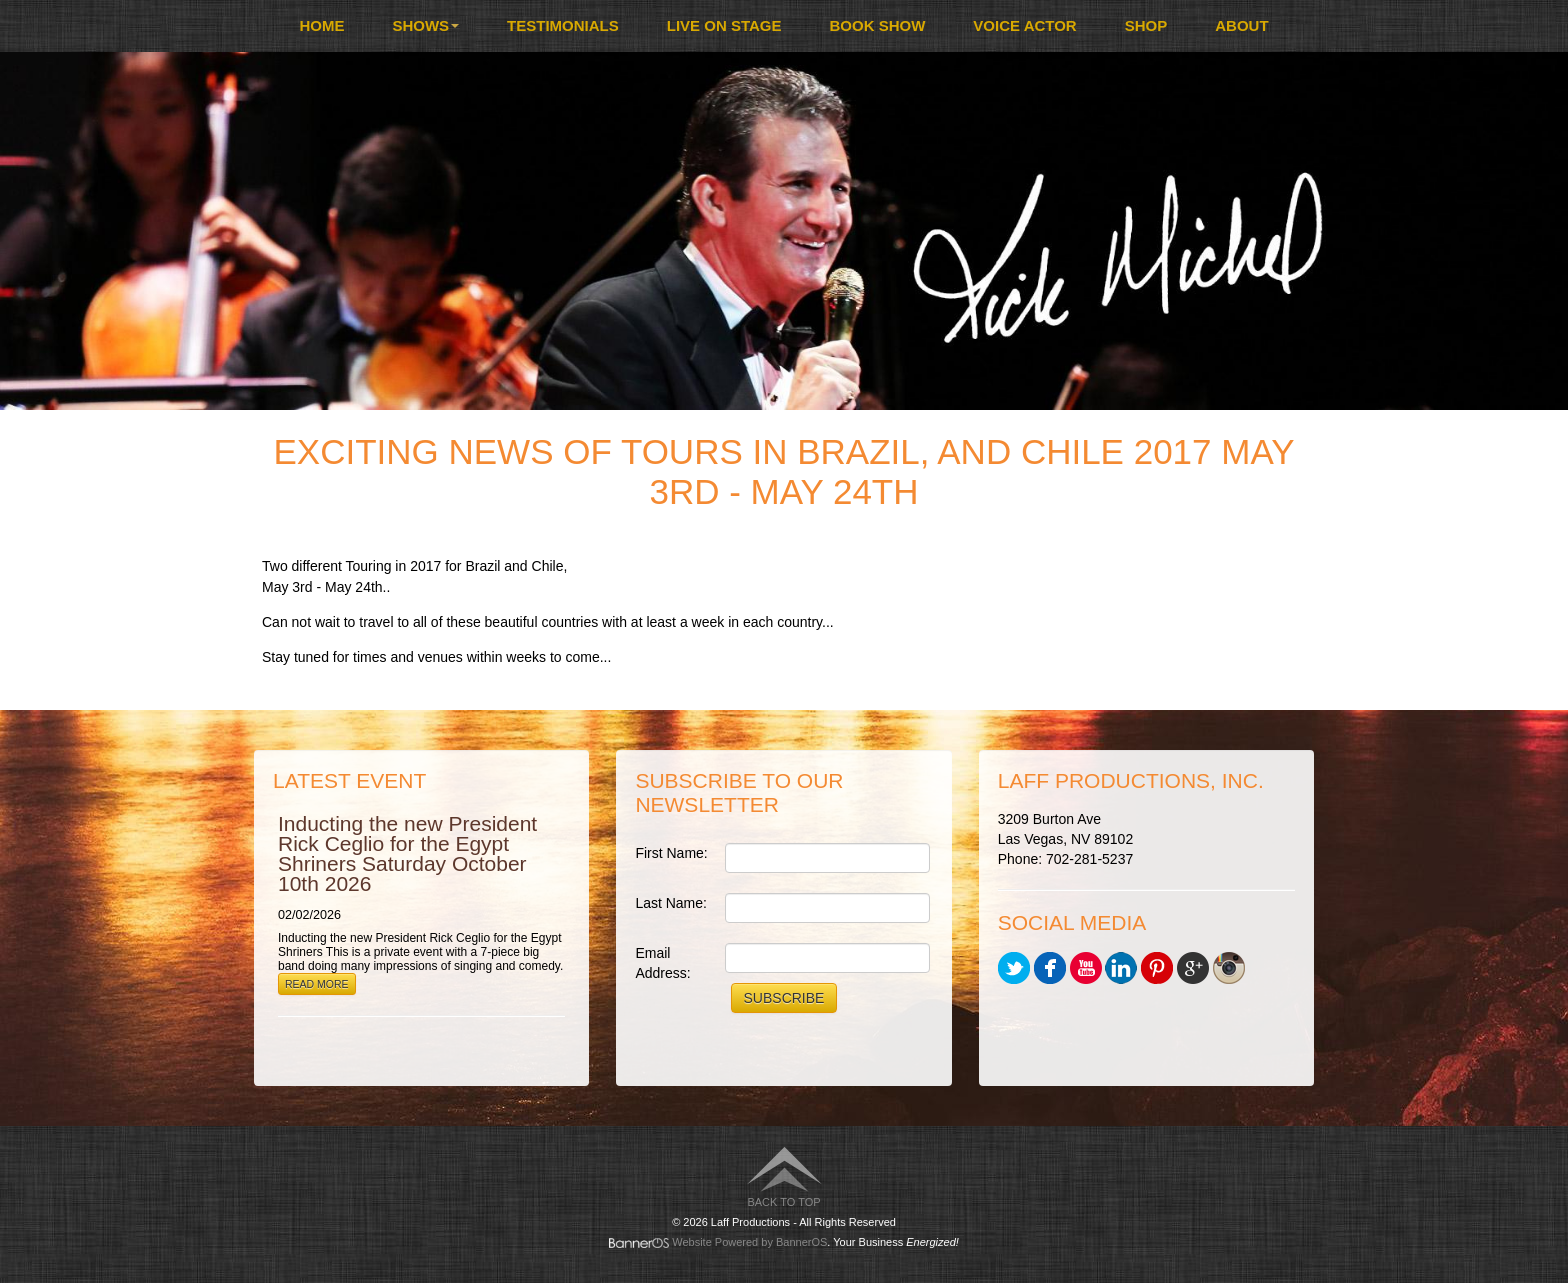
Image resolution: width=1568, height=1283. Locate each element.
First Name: (671, 853)
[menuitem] (321, 26)
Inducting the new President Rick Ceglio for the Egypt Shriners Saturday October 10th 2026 (407, 853)
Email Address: (662, 963)
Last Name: (671, 903)
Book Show (878, 25)
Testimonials (563, 25)
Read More (317, 984)
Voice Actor (1024, 25)
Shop (1146, 25)
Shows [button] (425, 25)
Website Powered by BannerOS (749, 1242)
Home (321, 25)
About (1241, 25)
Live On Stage (724, 25)
